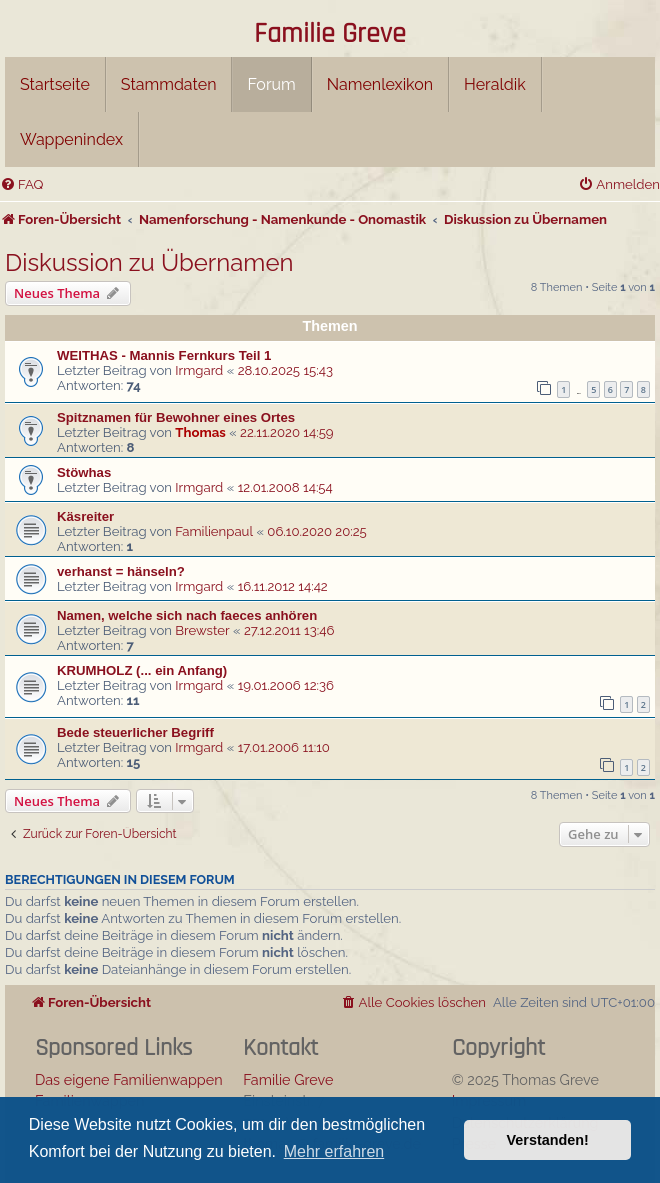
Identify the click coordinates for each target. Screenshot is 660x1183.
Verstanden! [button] (548, 1140)
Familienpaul (214, 531)
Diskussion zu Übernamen (149, 262)
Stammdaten (169, 84)
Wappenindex (71, 139)
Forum (271, 84)
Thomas (200, 432)
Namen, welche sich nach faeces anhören (187, 615)
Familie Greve (330, 35)
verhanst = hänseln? (121, 571)
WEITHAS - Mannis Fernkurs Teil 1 (164, 355)
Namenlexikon (380, 84)
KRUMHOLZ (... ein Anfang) (142, 670)
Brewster (202, 630)
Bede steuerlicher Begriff (135, 732)
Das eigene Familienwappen (129, 1079)
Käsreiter (85, 516)
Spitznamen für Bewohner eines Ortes (176, 417)
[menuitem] (21, 184)
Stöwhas (84, 472)
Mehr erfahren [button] (334, 1151)
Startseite (55, 84)
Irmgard (199, 370)
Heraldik (495, 84)
